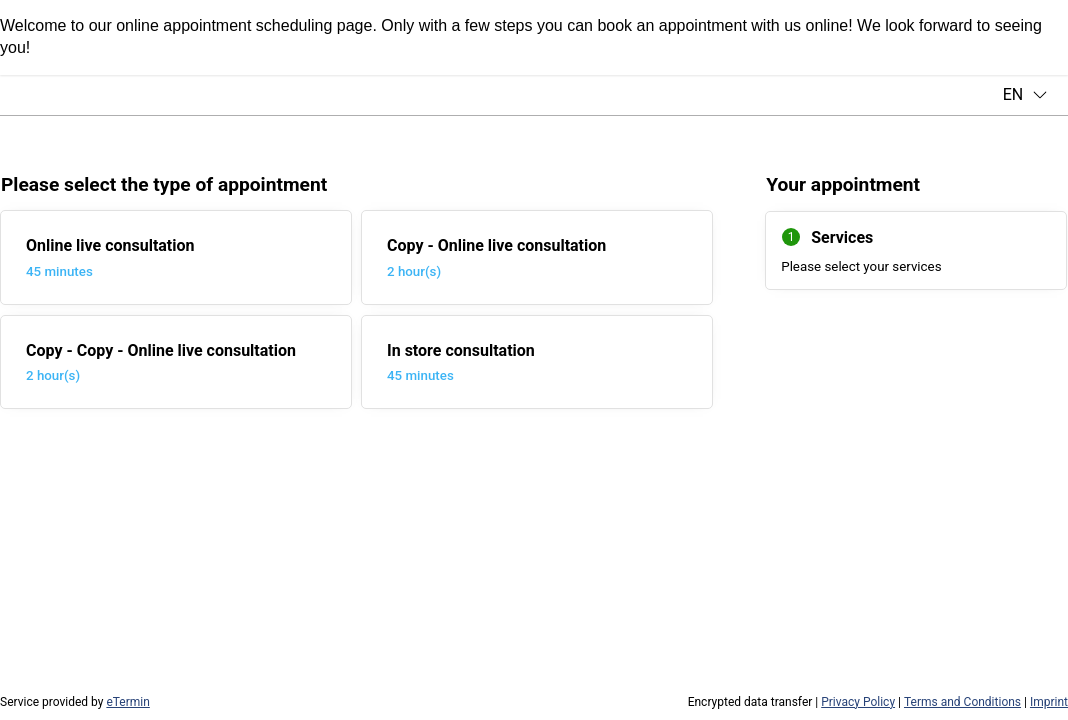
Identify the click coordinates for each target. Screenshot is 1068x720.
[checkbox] (176, 257)
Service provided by (75, 702)
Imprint (1049, 702)
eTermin (127, 702)
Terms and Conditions (962, 702)
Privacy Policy (858, 702)
